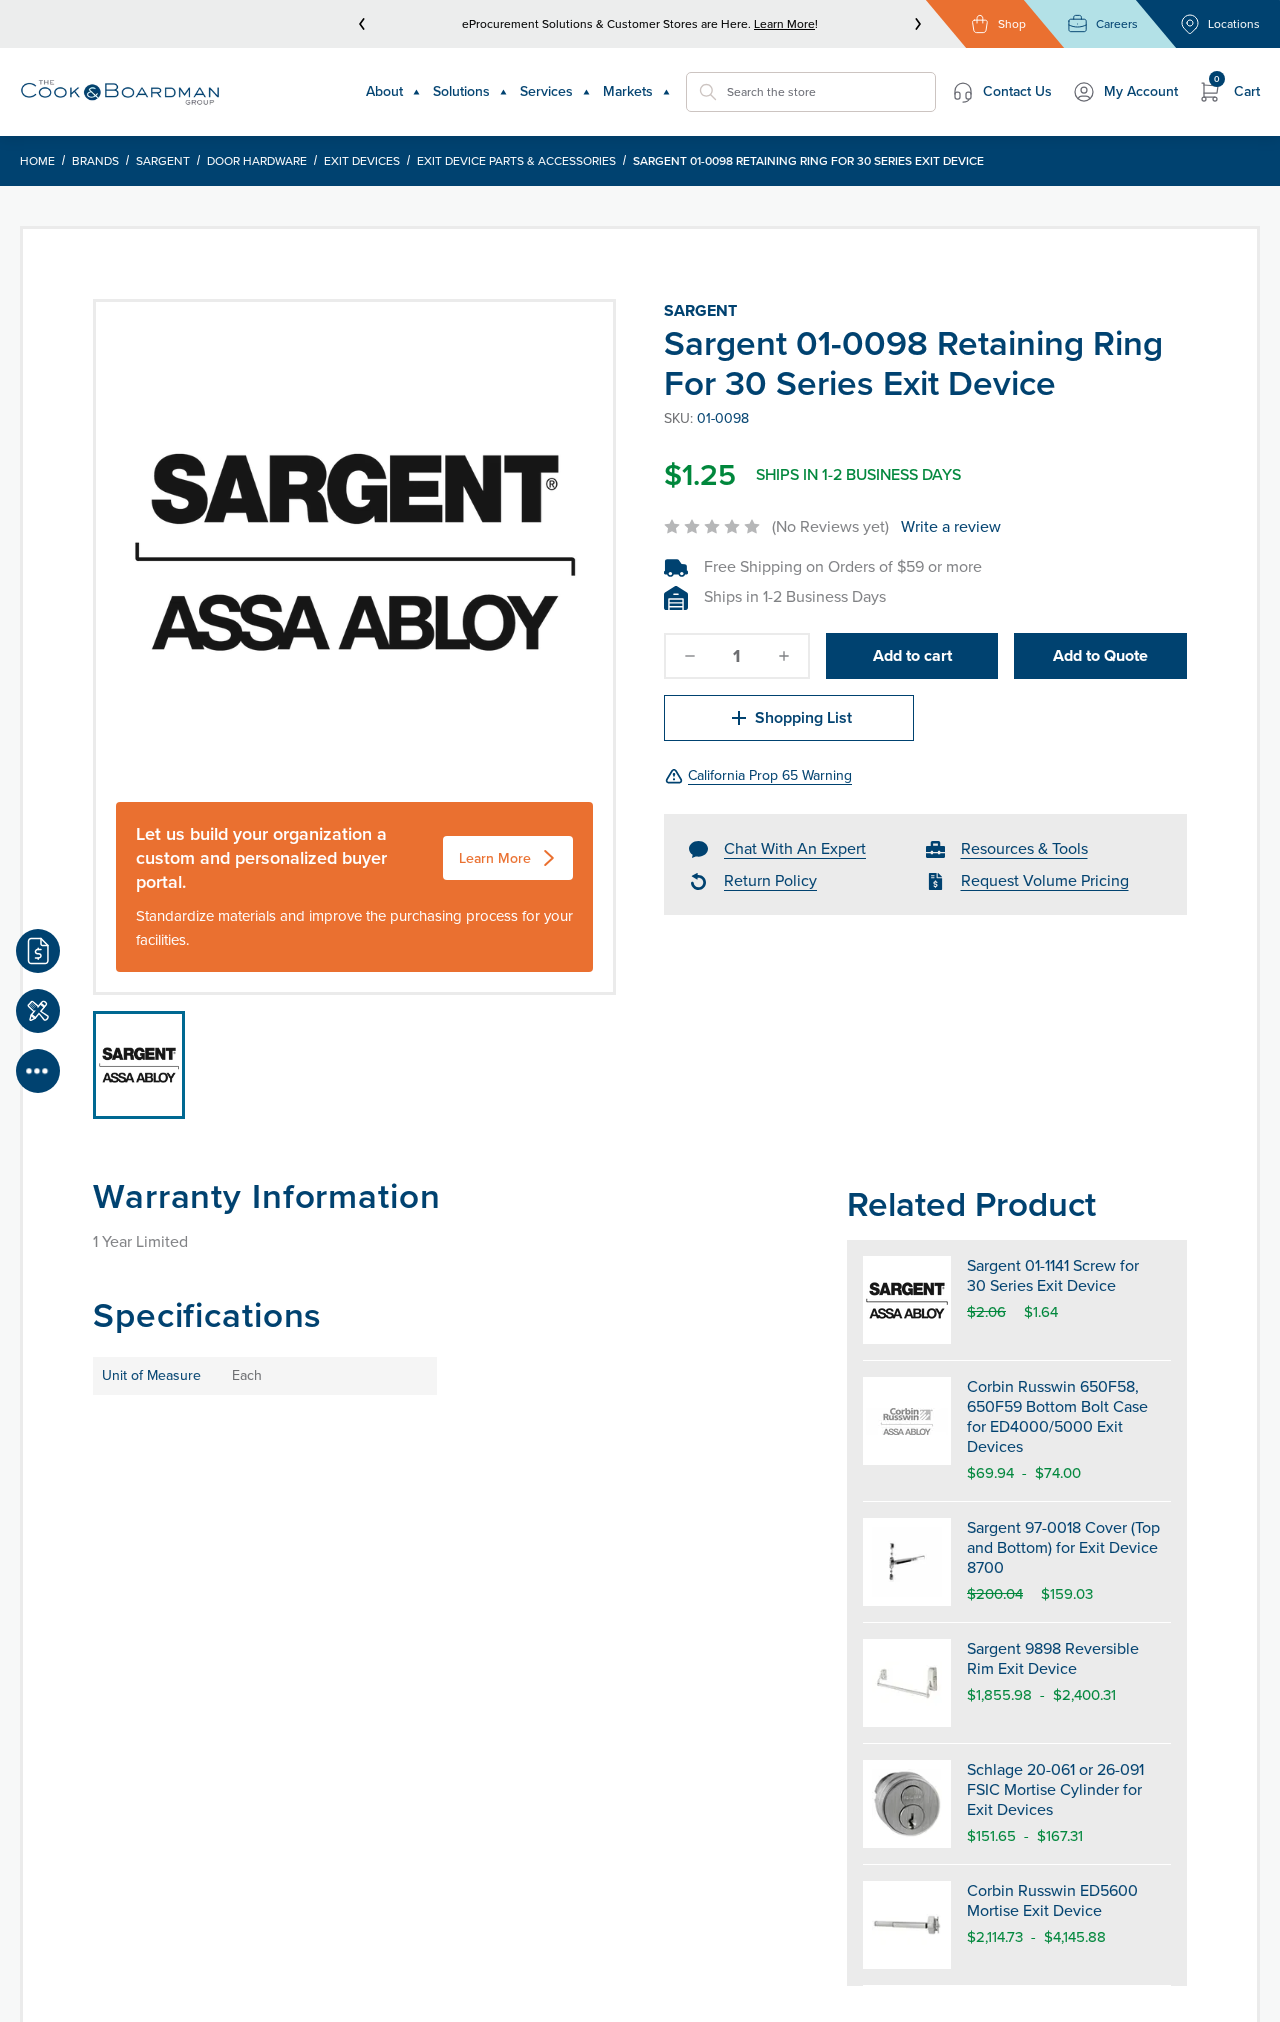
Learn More (784, 24)
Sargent (163, 161)
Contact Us (1001, 92)
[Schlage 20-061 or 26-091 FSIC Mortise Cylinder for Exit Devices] (907, 1804)
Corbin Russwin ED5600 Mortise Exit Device (1052, 1900)
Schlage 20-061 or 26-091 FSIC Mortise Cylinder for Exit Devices (1055, 1789)
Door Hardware (257, 161)
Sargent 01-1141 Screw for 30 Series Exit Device (1053, 1275)
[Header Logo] (120, 92)
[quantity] (737, 656)
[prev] (362, 24)
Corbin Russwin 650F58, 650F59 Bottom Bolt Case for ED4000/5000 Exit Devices (1057, 1416)
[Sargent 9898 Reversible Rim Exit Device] (907, 1683)
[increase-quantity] (784, 656)
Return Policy (770, 880)
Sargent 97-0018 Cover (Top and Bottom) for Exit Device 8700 (1063, 1547)
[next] (918, 24)
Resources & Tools (1024, 848)
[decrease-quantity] (690, 656)
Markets (637, 91)
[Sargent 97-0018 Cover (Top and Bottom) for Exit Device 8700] (907, 1562)
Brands (95, 161)
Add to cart (912, 655)
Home (37, 161)
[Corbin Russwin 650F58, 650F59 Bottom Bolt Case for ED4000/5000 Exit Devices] (907, 1431)
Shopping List (789, 718)
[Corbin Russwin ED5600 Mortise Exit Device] (907, 1925)
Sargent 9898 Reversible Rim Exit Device (1053, 1658)
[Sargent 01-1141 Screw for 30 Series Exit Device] (907, 1300)
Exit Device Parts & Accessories (516, 161)
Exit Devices (362, 161)
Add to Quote (1100, 655)
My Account (1125, 92)
